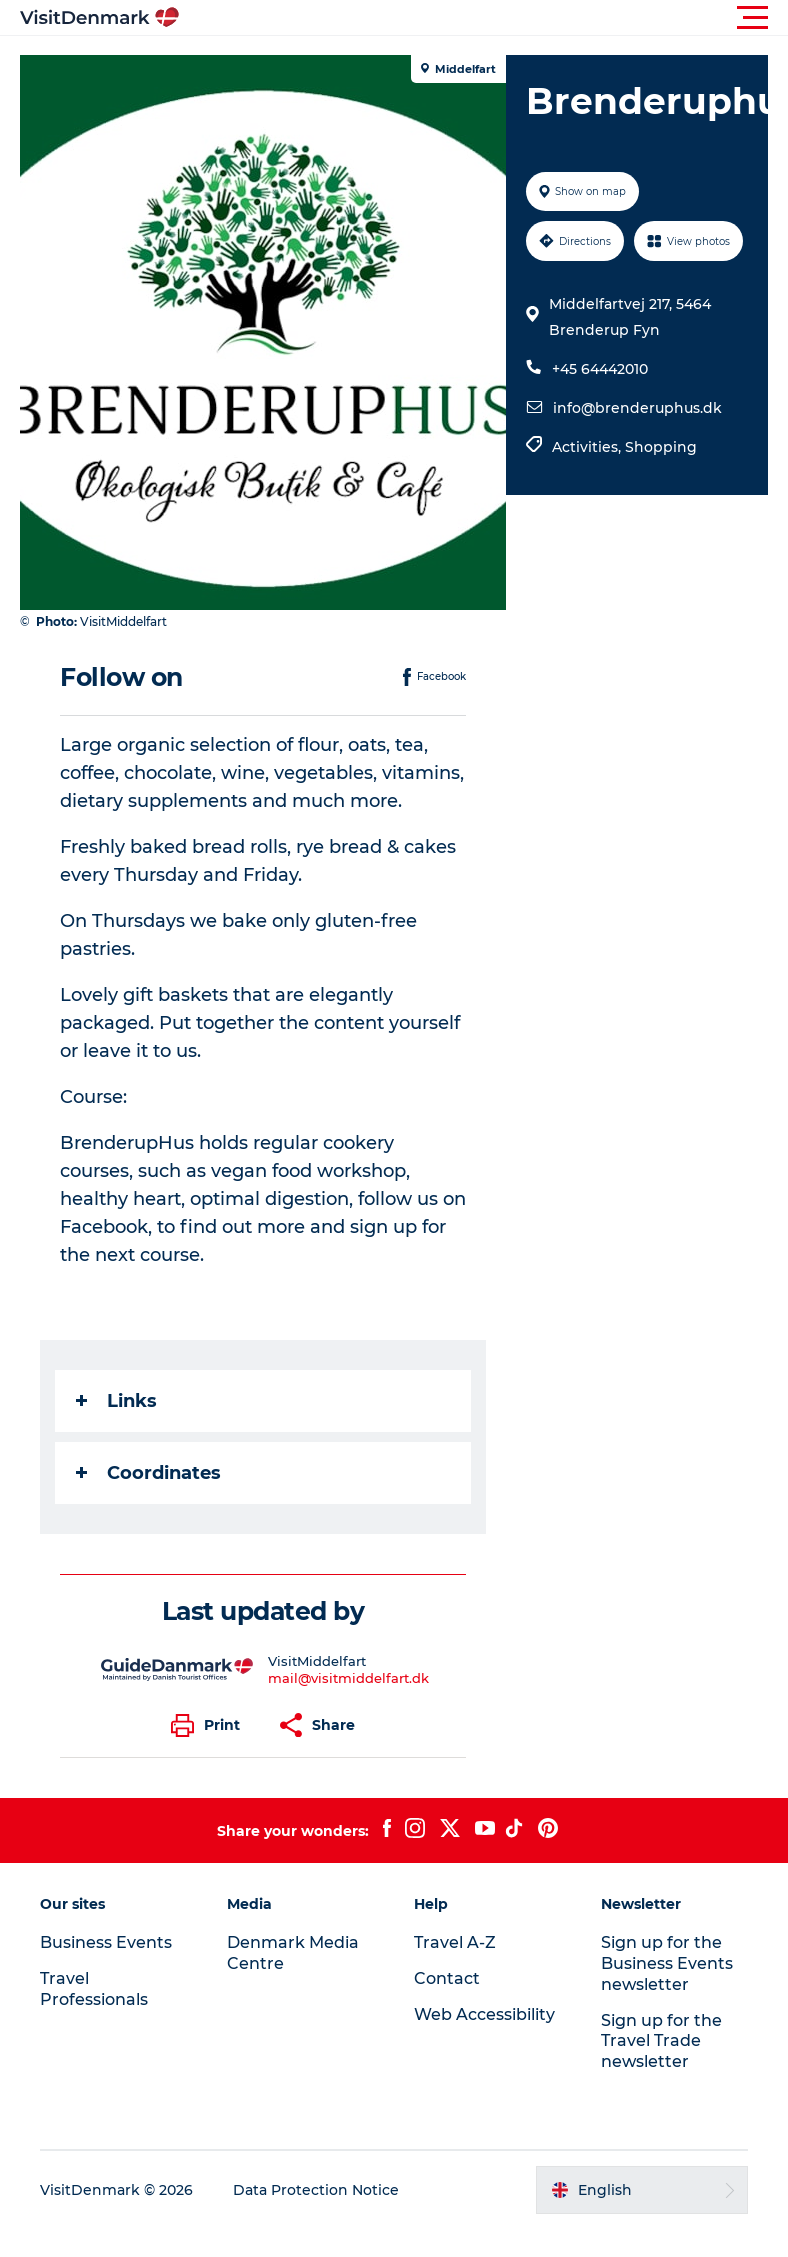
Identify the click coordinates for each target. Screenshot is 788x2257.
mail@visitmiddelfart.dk (348, 1678)
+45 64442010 (600, 369)
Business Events (106, 1942)
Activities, (588, 447)
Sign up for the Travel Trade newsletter (661, 2041)
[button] (484, 18)
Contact (447, 1978)
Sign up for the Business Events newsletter (667, 1963)
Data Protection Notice (316, 2190)
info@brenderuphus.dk (637, 408)
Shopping (661, 447)
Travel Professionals (94, 1989)
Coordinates (148, 1473)
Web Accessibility (484, 2014)
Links (116, 1401)
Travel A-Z (455, 1942)
